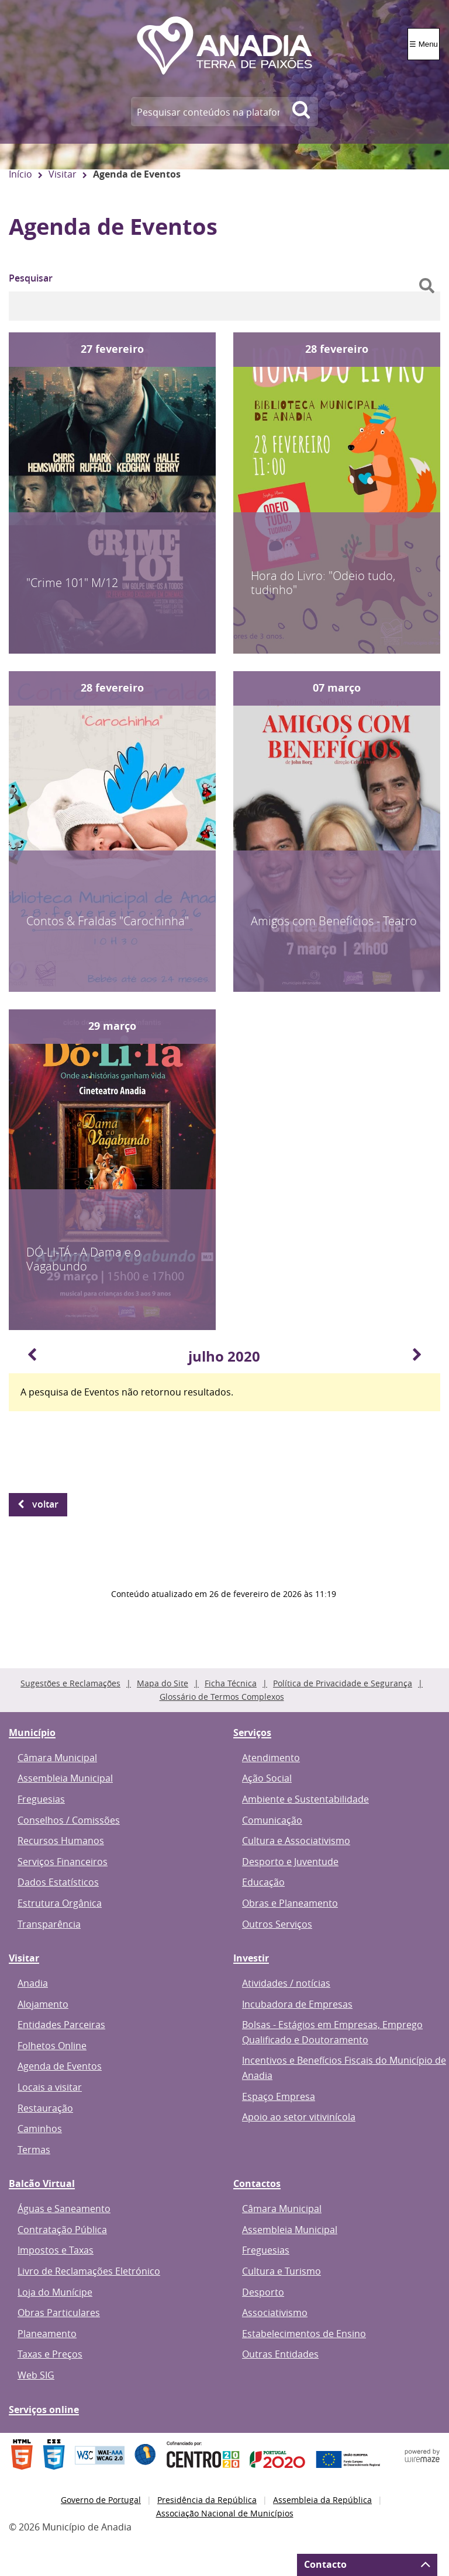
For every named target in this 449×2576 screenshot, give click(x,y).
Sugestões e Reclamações (70, 1683)
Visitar (63, 174)
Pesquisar (31, 278)
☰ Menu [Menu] (423, 44)
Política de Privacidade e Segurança (342, 1683)
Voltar (45, 1504)
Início (20, 174)
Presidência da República (207, 2499)
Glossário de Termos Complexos (222, 1696)
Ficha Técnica (231, 1683)
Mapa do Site (162, 1683)
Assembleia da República (322, 2499)
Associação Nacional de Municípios (224, 2513)
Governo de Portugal (101, 2499)
